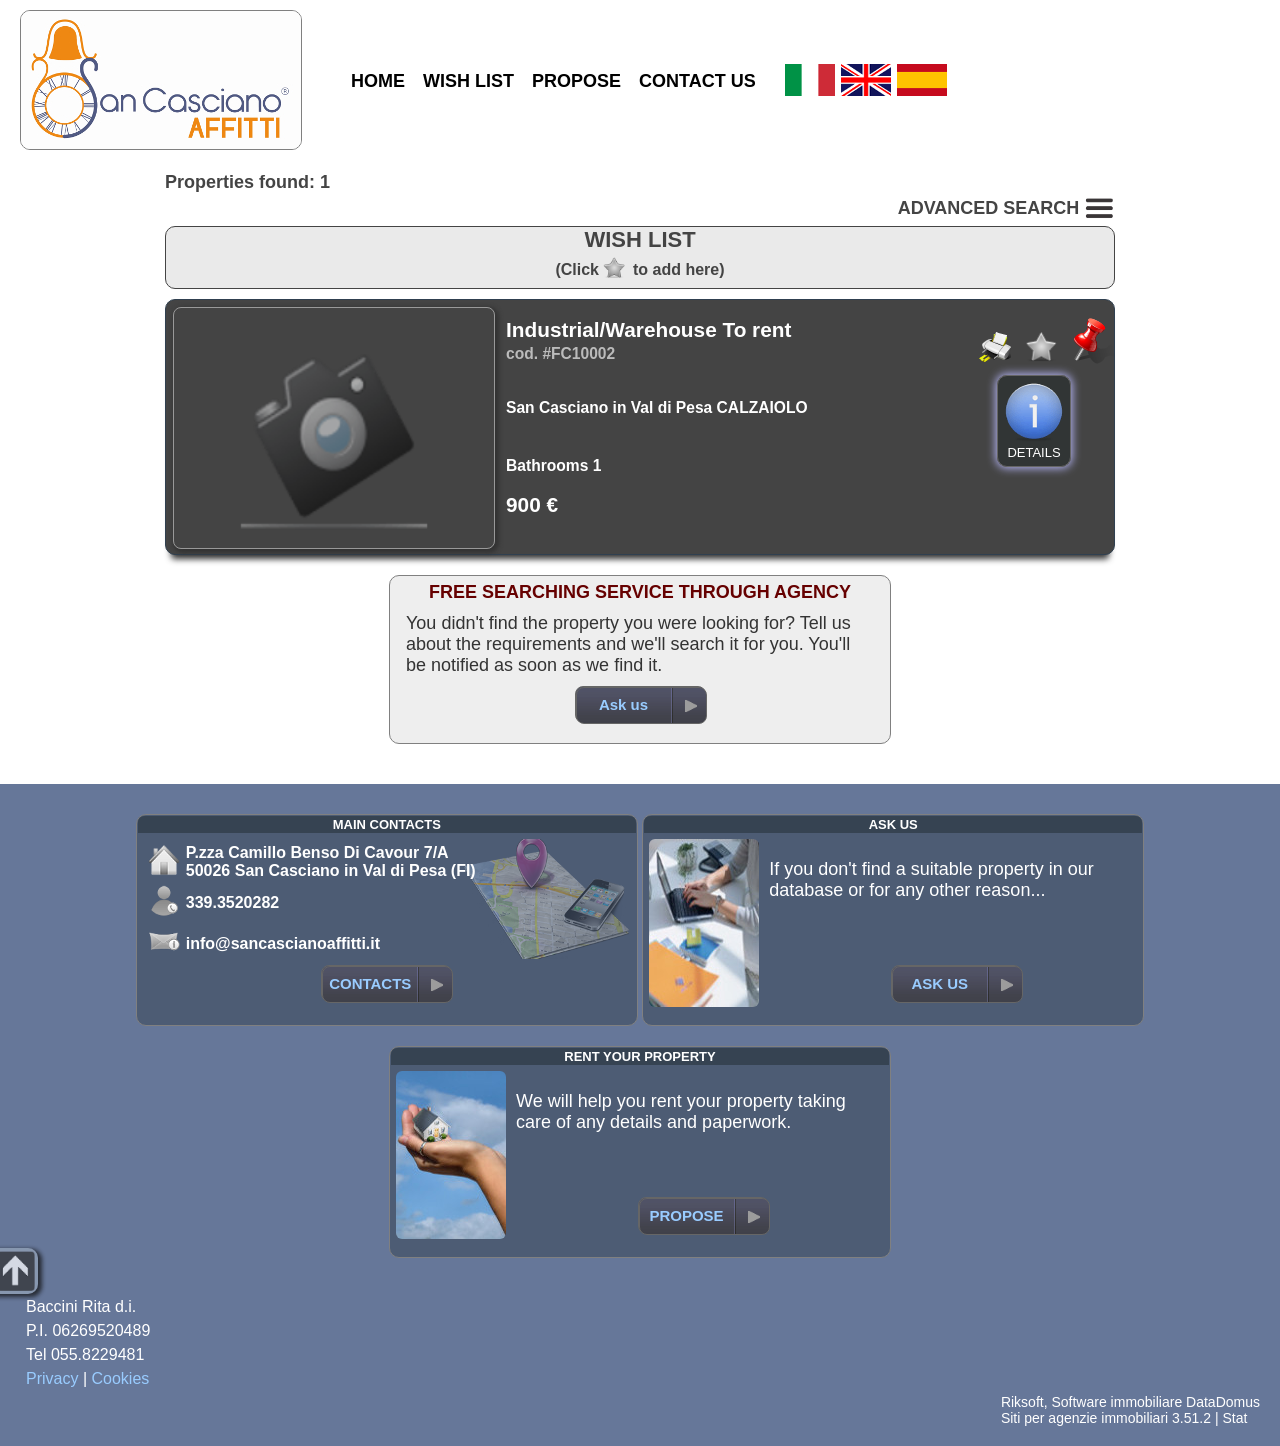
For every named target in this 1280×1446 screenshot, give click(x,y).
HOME (378, 81)
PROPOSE (576, 81)
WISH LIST (468, 81)
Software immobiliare (1116, 1402)
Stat (1234, 1418)
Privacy (52, 1378)
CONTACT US (697, 81)
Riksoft (1022, 1402)
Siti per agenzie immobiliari (1084, 1418)
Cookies (121, 1378)
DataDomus (1223, 1402)
